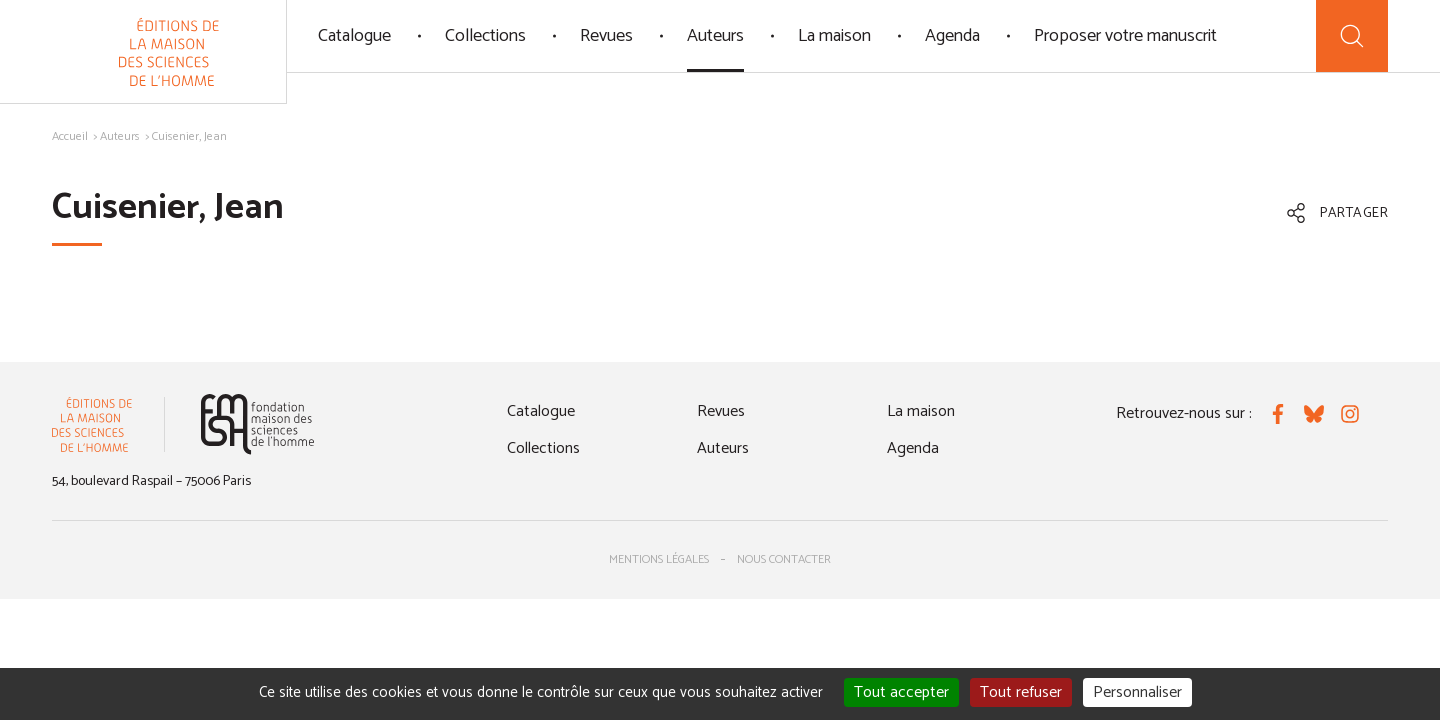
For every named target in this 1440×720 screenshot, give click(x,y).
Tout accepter (901, 692)
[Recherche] (1352, 36)
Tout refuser (1021, 692)
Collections (485, 36)
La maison (834, 36)
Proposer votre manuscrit (1125, 36)
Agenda (952, 36)
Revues (606, 36)
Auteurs (715, 36)
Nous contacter (784, 559)
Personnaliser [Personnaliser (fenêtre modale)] (1137, 692)
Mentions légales (659, 559)
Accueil (70, 136)
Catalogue (354, 36)
